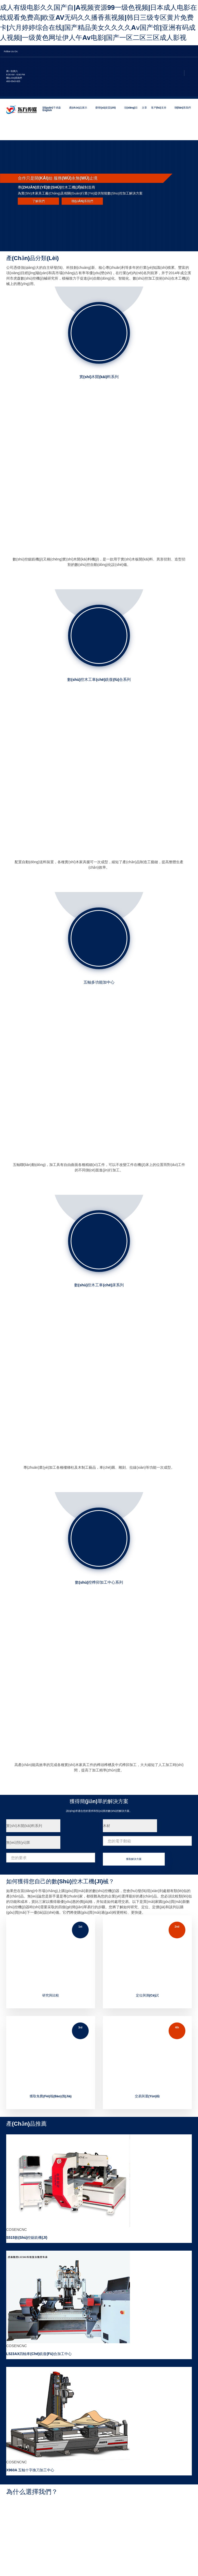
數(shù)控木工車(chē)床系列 (99, 1285)
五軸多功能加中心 (99, 982)
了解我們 (38, 201)
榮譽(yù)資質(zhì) (105, 107)
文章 (144, 107)
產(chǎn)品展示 (78, 107)
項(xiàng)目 (131, 107)
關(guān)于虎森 (52, 107)
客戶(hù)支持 (158, 107)
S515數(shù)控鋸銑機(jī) (26, 2237)
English (47, 110)
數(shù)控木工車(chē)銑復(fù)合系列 (99, 679)
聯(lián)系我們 (183, 107)
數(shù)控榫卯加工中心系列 (99, 1582)
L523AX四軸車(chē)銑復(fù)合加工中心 (39, 2354)
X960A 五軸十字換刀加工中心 (30, 2470)
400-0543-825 (13, 81)
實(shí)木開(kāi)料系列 (99, 377)
